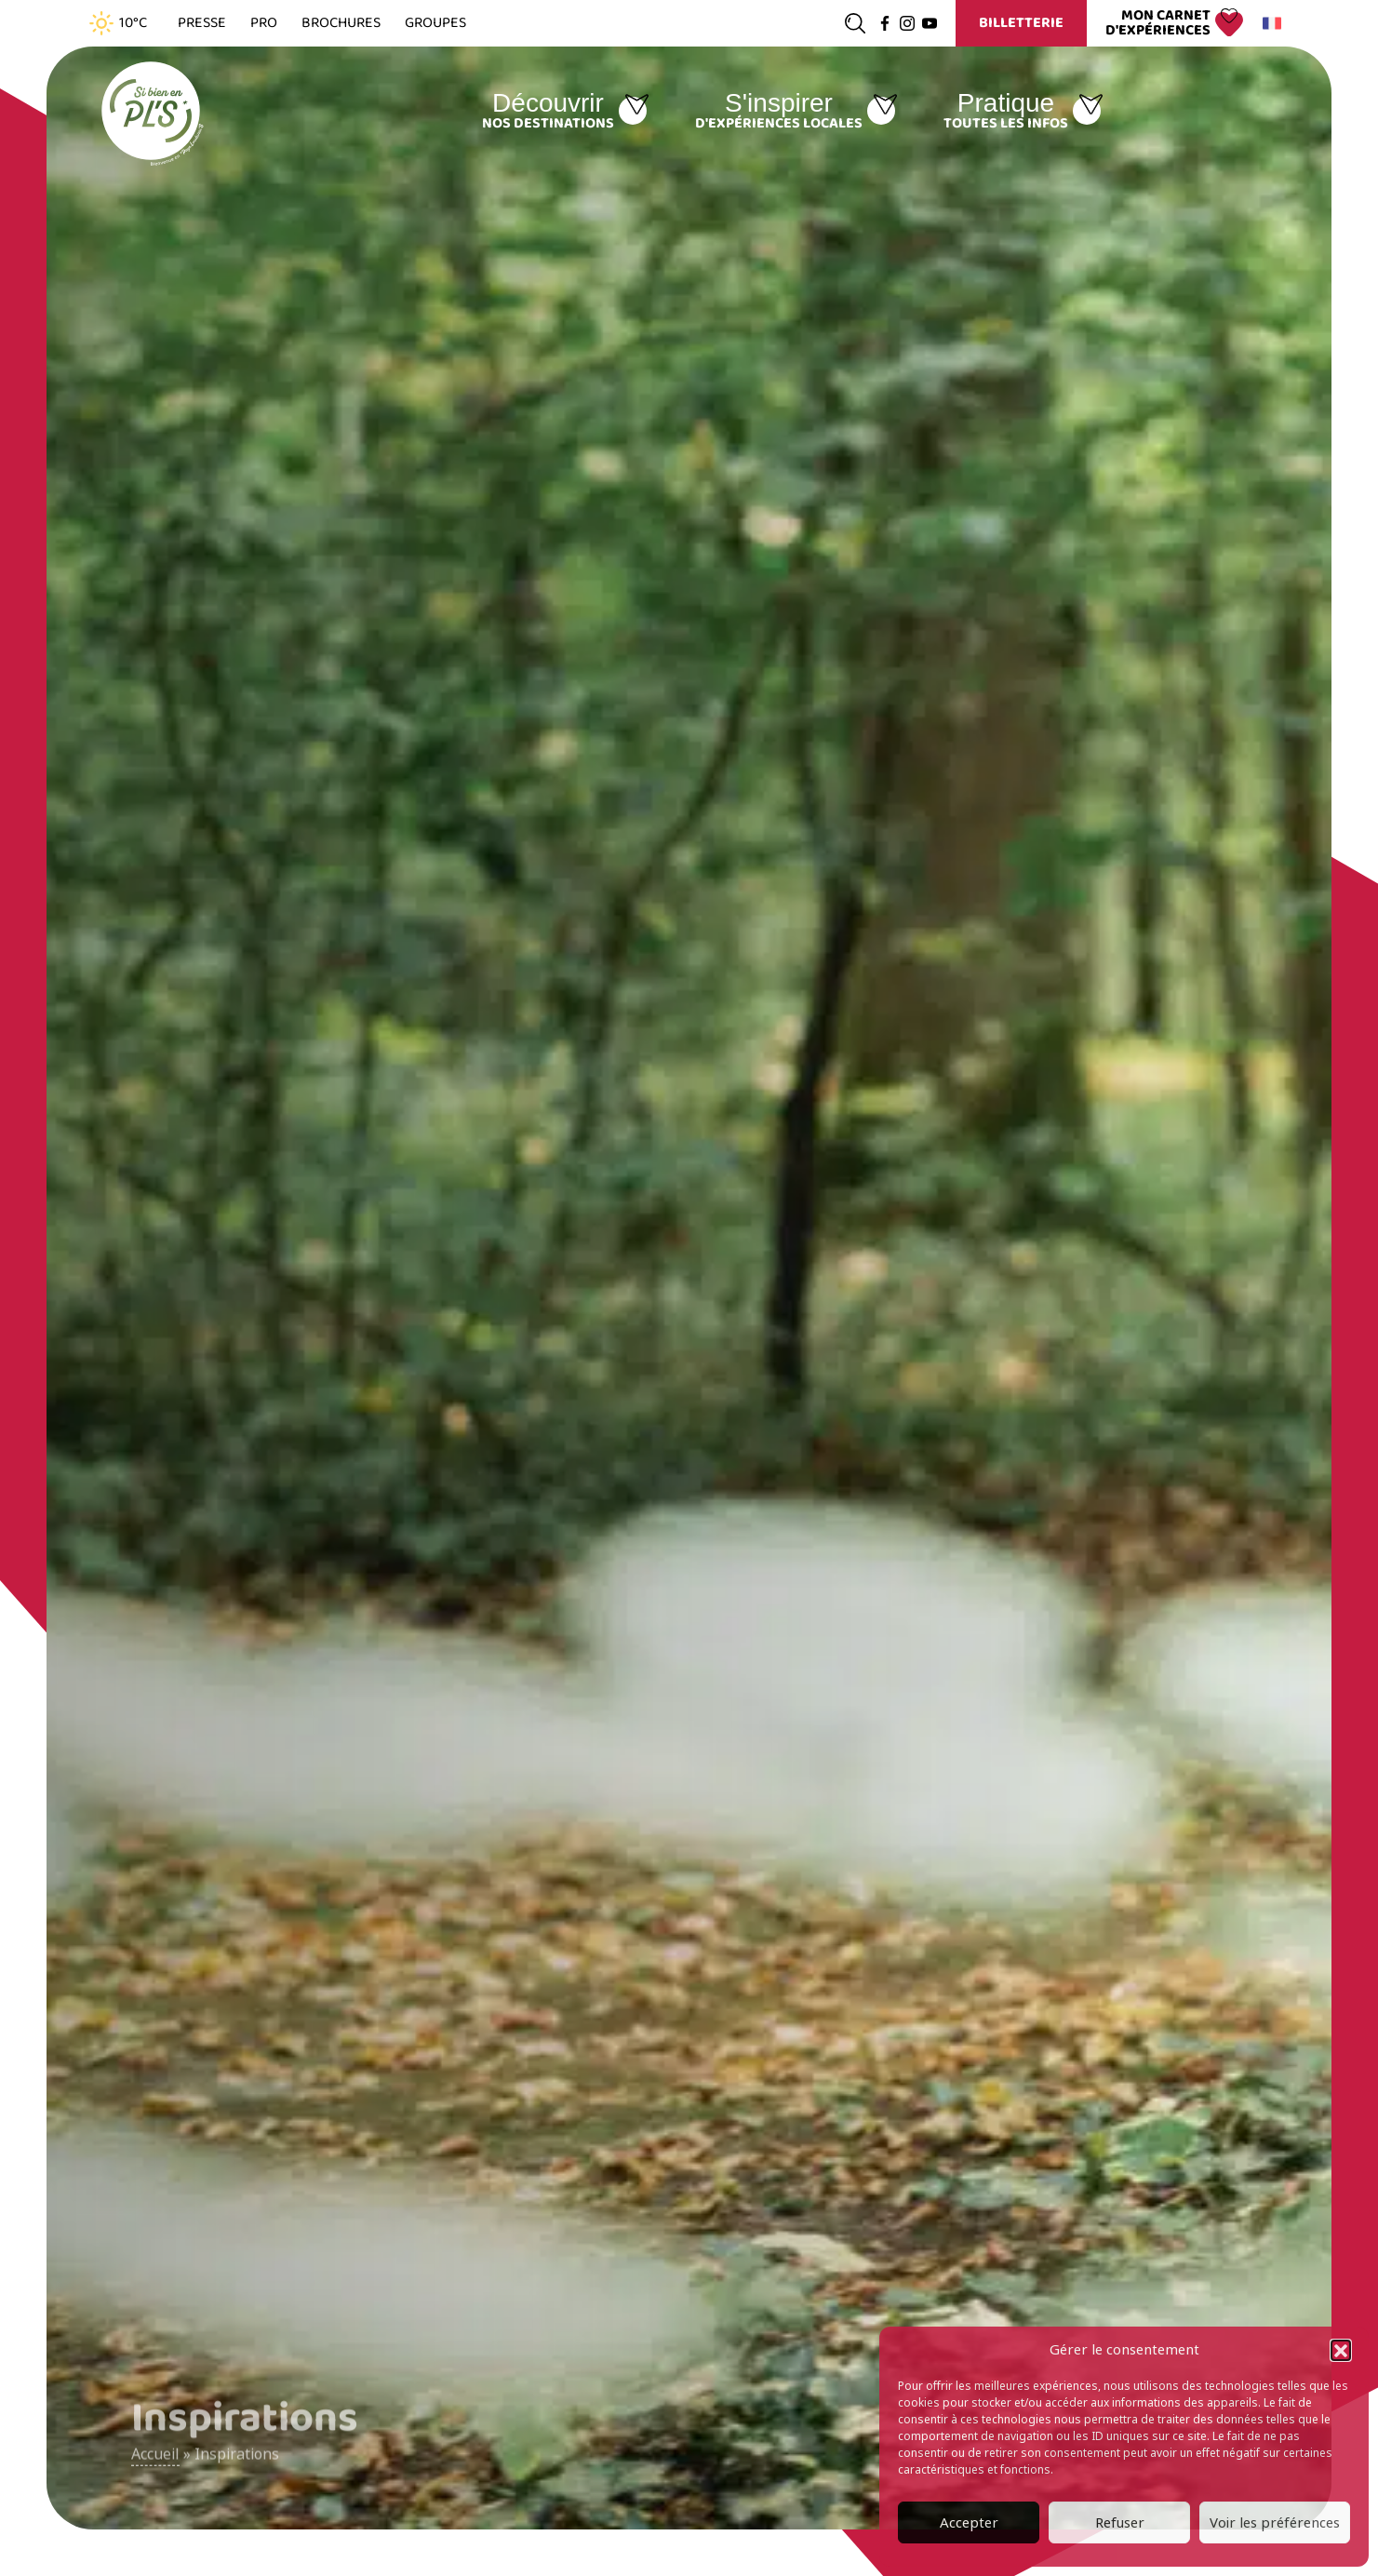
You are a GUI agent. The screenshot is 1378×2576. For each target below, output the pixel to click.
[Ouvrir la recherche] (855, 23)
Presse (202, 23)
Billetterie (1021, 22)
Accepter (969, 2523)
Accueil (155, 2464)
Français (1269, 23)
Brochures (341, 23)
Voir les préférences (1275, 2523)
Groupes (435, 23)
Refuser (1119, 2523)
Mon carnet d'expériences (1158, 23)
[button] (1340, 2350)
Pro (263, 23)
